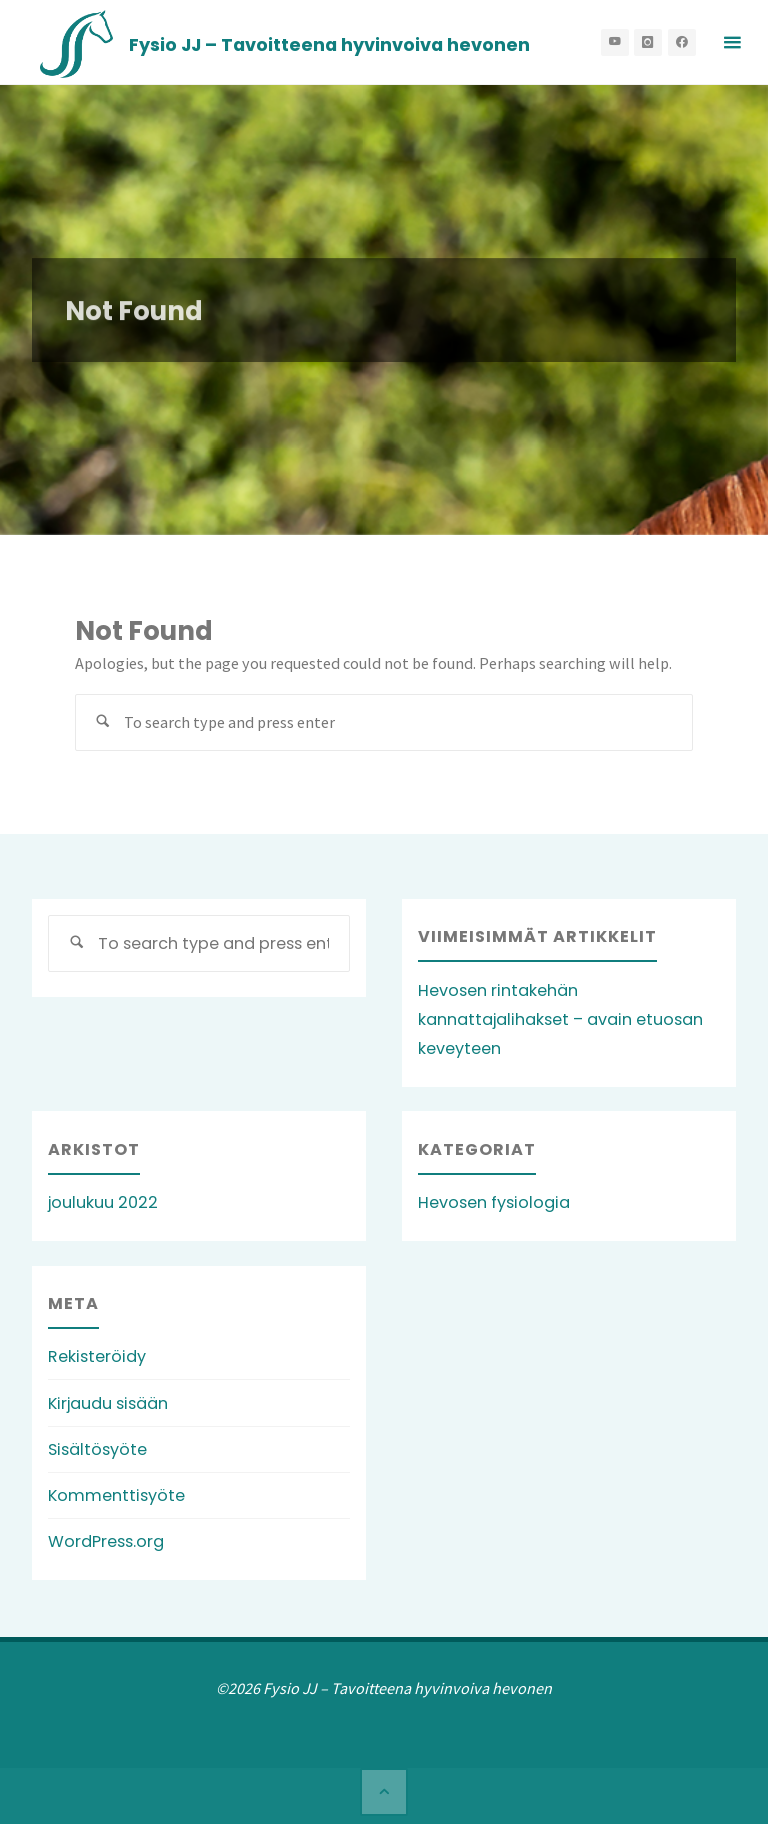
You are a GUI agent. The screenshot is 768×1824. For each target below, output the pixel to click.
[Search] (103, 722)
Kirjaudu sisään (108, 1403)
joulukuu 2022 (103, 1202)
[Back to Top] (384, 1792)
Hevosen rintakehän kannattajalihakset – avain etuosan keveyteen (560, 1019)
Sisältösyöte (97, 1449)
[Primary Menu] (732, 42)
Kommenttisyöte (116, 1495)
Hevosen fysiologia (494, 1202)
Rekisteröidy (97, 1356)
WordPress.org (106, 1541)
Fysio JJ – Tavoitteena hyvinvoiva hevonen (329, 43)
